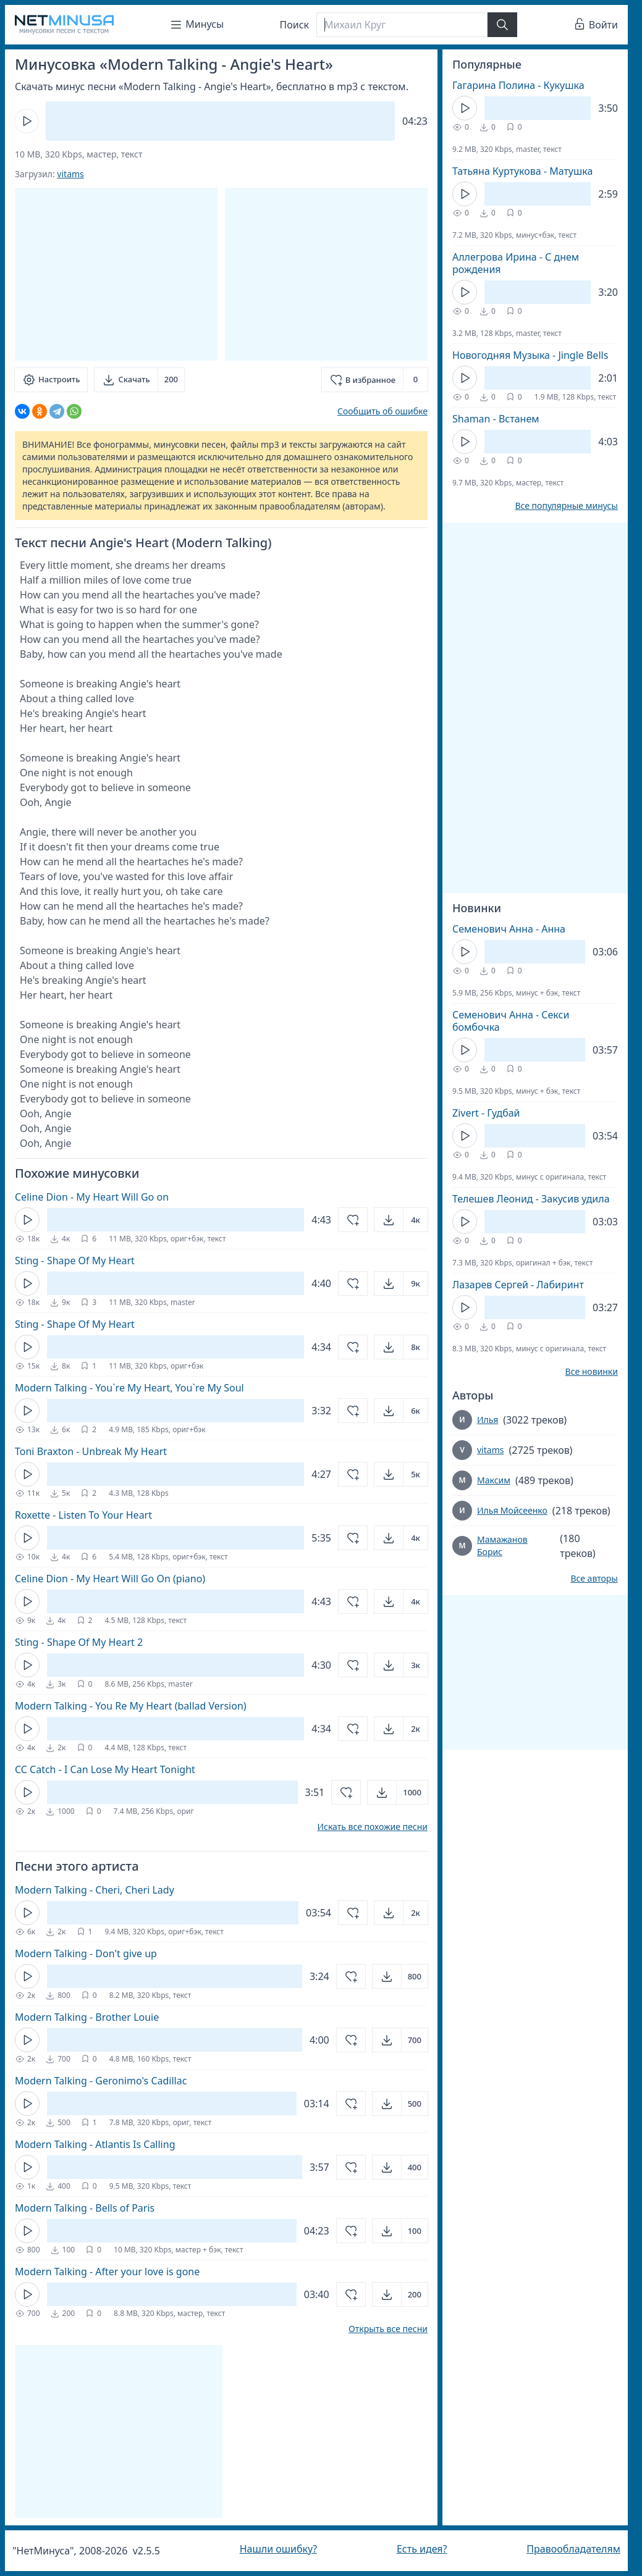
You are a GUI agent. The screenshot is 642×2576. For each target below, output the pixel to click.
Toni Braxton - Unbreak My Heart (91, 1451)
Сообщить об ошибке (382, 411)
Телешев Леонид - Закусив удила (531, 1199)
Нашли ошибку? (278, 2549)
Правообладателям (573, 2549)
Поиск (295, 24)
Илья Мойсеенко (512, 1510)
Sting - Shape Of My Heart (75, 1260)
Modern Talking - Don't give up (86, 1953)
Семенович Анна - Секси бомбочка (510, 1021)
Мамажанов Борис (502, 1545)
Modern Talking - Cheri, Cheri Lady (94, 1890)
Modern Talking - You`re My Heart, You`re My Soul (129, 1388)
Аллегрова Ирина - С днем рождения (515, 263)
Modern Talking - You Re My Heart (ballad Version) (131, 1706)
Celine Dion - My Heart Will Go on (92, 1197)
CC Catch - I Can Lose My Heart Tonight (105, 1769)
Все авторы (594, 1578)
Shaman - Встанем (495, 419)
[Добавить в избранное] (375, 380)
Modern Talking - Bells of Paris (84, 2208)
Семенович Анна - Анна (508, 929)
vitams (70, 174)
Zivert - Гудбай (486, 1113)
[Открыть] (401, 1219)
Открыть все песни (388, 2329)
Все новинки (591, 1371)
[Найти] (502, 24)
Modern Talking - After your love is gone (107, 2271)
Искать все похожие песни (372, 1826)
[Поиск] (401, 24)
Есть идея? (422, 2549)
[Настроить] (51, 380)
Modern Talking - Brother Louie (87, 2017)
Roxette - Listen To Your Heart (83, 1515)
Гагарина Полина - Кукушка (518, 85)
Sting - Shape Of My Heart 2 (79, 1642)
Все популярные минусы (566, 505)
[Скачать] (139, 380)
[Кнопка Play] (26, 121)
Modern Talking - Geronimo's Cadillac (101, 2081)
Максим (493, 1480)
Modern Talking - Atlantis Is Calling (95, 2144)
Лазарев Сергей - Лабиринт (518, 1284)
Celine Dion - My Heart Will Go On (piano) (110, 1578)
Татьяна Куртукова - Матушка (522, 171)
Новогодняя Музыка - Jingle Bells (530, 355)
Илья (487, 1419)
